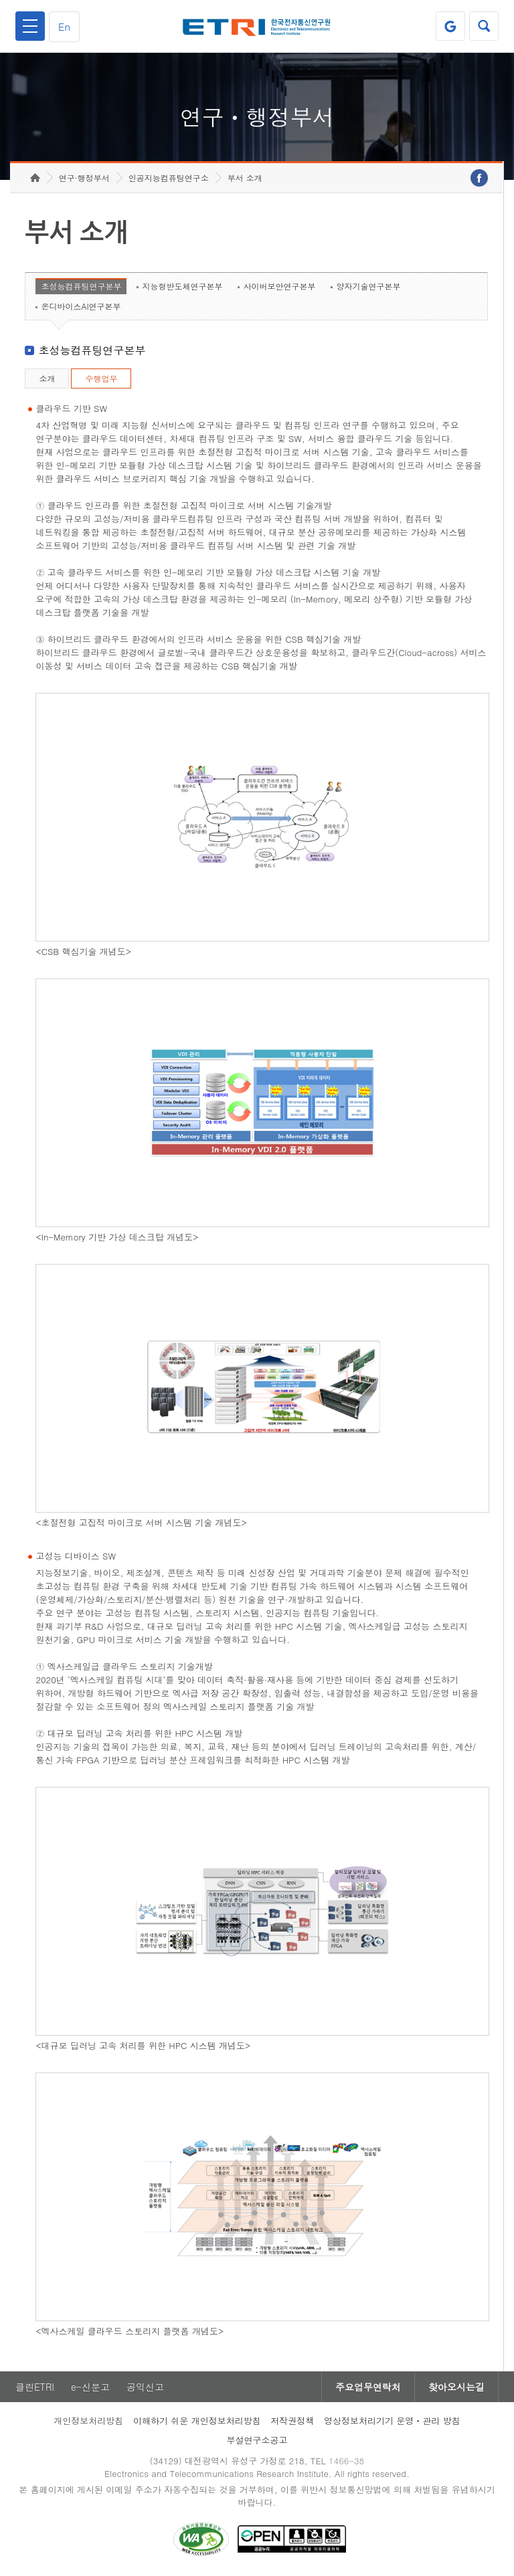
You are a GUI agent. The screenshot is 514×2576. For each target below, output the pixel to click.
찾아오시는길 (456, 2386)
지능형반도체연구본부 (182, 286)
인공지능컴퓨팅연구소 (168, 177)
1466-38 (346, 2460)
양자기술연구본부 (368, 286)
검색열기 (484, 26)
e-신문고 (90, 2386)
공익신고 (145, 2386)
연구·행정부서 (84, 177)
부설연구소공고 (257, 2440)
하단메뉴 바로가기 (0, 0)
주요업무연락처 (368, 2386)
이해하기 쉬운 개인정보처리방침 (197, 2420)
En (64, 26)
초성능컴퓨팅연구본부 (81, 286)
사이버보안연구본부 (279, 286)
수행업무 (101, 378)
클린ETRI (34, 2386)
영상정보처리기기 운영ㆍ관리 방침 (392, 2420)
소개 (47, 378)
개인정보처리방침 (88, 2420)
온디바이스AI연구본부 (80, 306)
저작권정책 (292, 2420)
